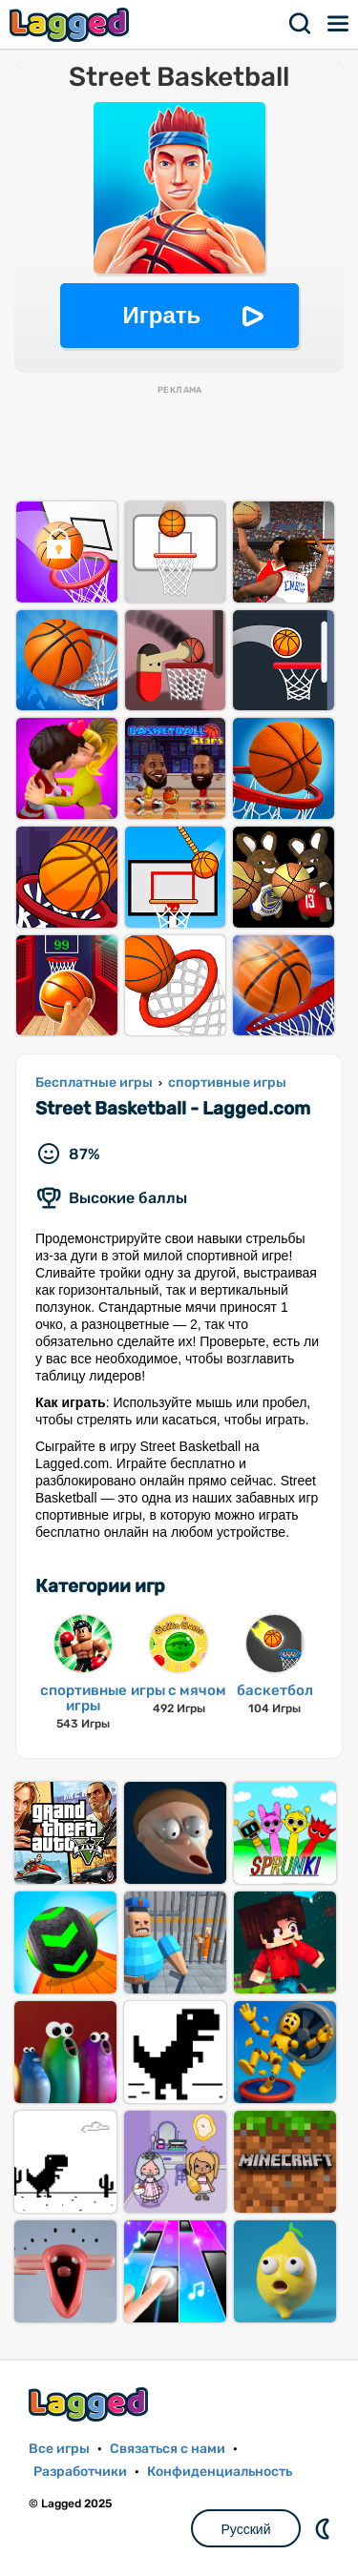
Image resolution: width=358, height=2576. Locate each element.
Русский (246, 2529)
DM (324, 2528)
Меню (339, 24)
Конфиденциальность (219, 2472)
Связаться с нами (167, 2449)
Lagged (72, 24)
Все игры (59, 2449)
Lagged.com (91, 2404)
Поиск (301, 24)
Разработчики (80, 2472)
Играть (162, 315)
